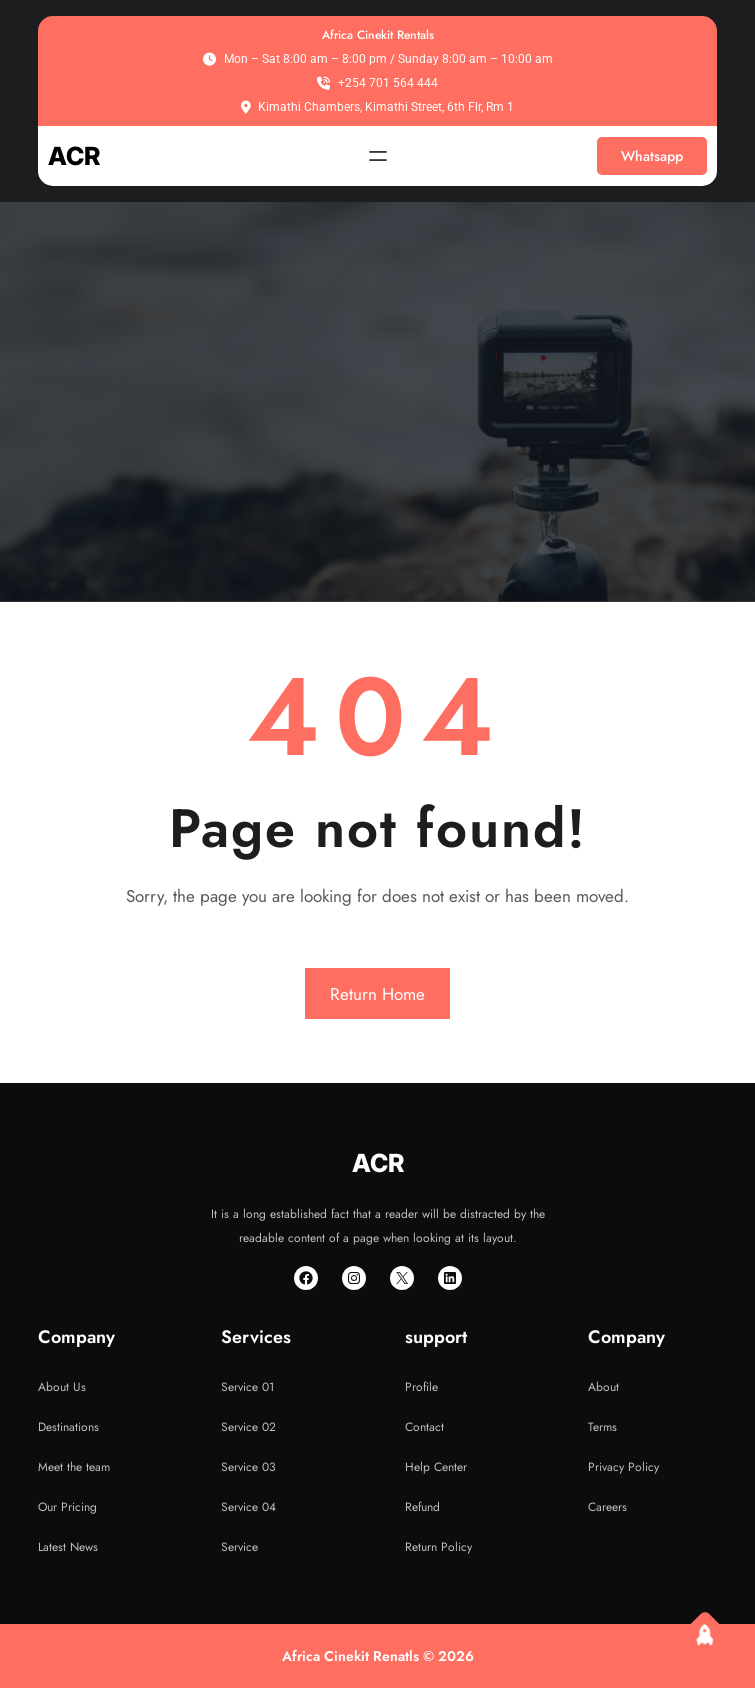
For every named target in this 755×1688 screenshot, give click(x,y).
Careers (607, 1507)
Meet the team (74, 1467)
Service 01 (247, 1387)
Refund (422, 1507)
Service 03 (248, 1467)
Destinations (68, 1427)
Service (239, 1547)
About (603, 1387)
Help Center (436, 1467)
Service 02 (248, 1427)
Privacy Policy (623, 1467)
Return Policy (438, 1547)
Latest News (68, 1547)
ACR (74, 156)
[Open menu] (378, 156)
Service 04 (248, 1507)
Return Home (377, 994)
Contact (424, 1427)
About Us (62, 1387)
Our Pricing (67, 1507)
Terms (602, 1427)
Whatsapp (652, 156)
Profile (421, 1387)
